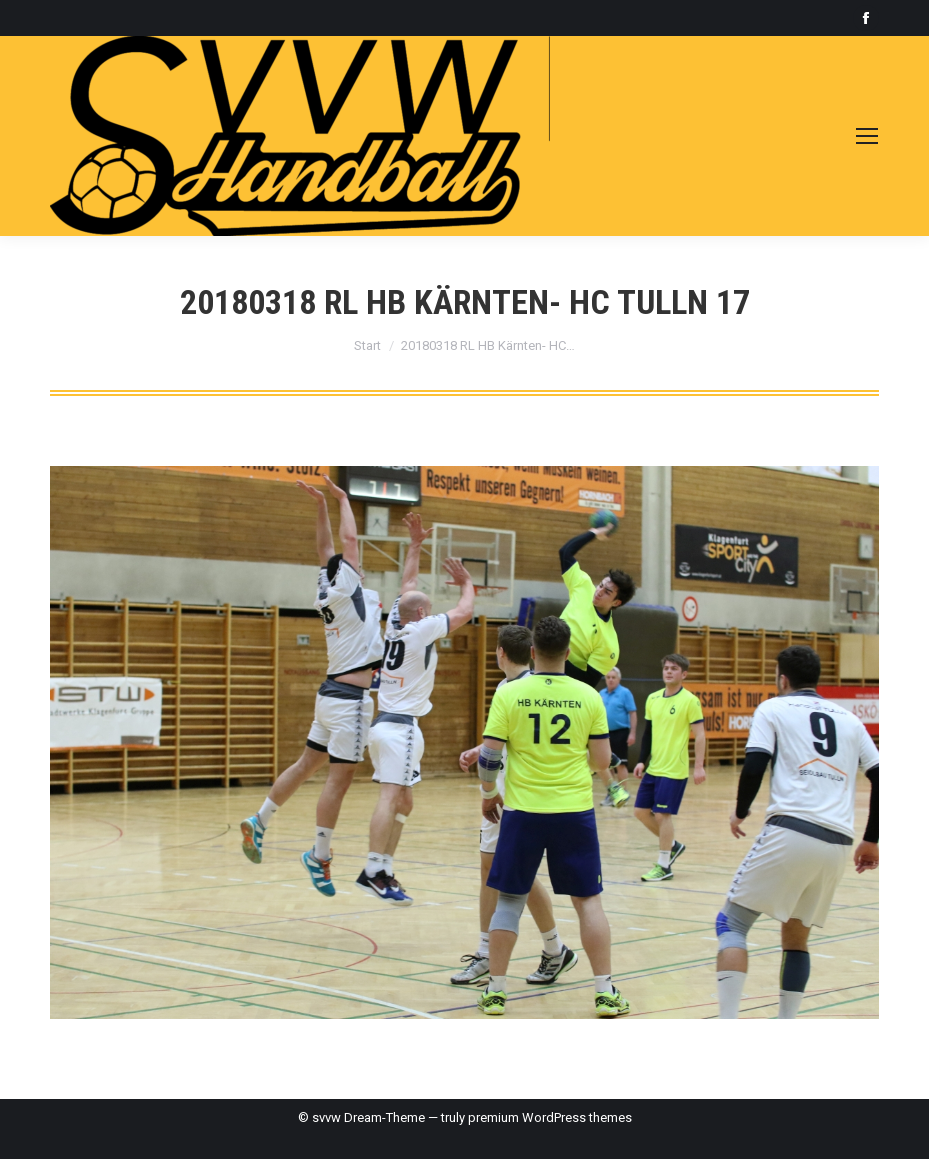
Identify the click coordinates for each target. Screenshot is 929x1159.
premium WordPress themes (550, 1117)
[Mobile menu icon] (867, 136)
